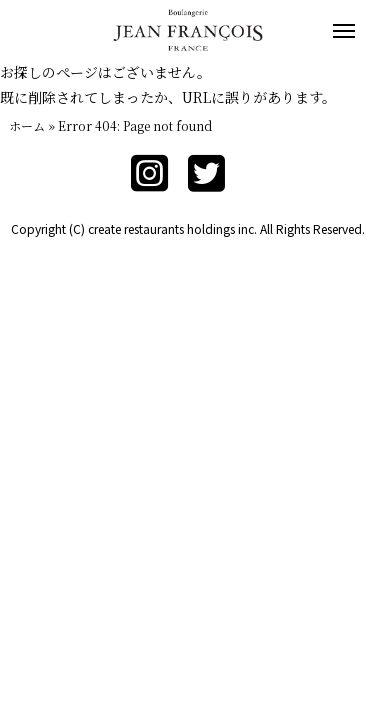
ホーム (27, 125)
